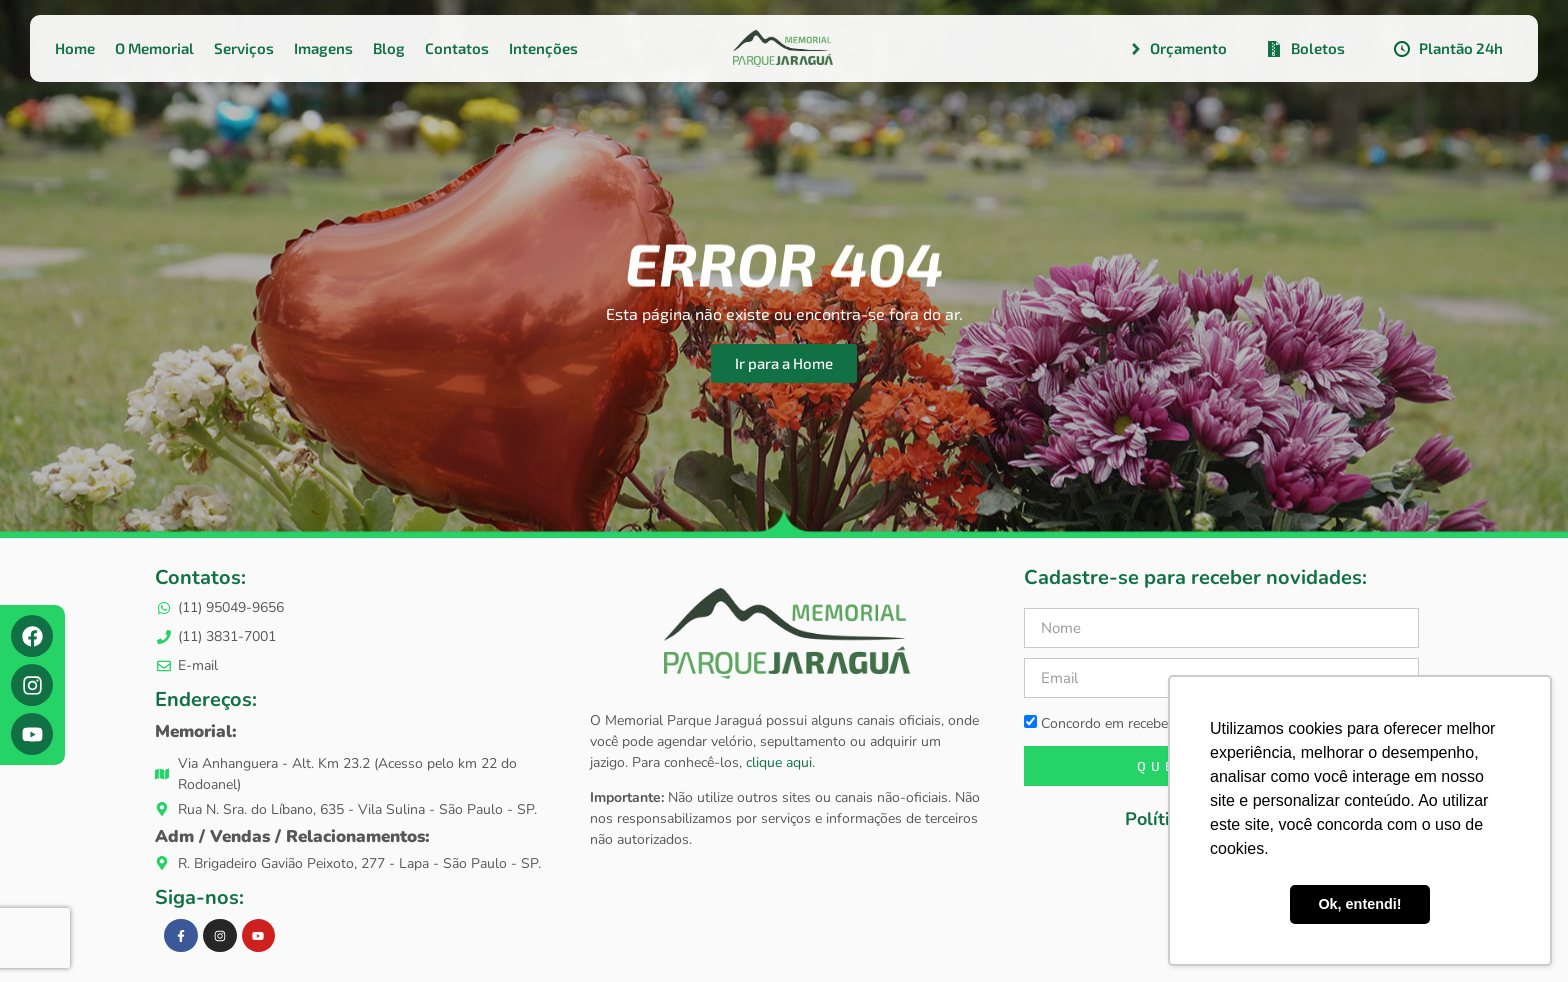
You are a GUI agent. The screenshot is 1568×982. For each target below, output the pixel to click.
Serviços (244, 48)
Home (75, 48)
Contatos (457, 48)
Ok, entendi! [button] (1359, 904)
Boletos (1304, 49)
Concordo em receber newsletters (1137, 723)
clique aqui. (778, 762)
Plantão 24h (1447, 49)
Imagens (323, 48)
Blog (389, 48)
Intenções (543, 48)
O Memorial (154, 48)
